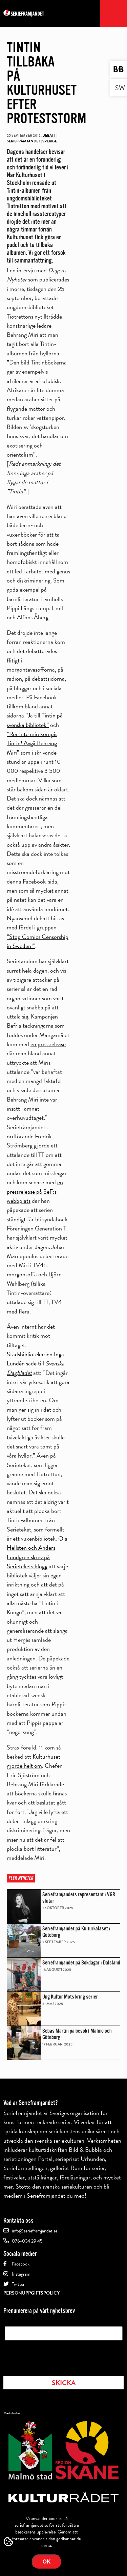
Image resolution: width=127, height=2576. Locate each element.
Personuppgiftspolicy (31, 2293)
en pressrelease (48, 1044)
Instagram (21, 2274)
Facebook (20, 2264)
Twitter (18, 2284)
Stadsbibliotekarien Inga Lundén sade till (35, 1363)
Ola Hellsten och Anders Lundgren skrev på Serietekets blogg (37, 1552)
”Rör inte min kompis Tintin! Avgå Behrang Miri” (32, 743)
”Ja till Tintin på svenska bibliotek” (35, 720)
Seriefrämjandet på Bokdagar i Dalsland (81, 1962)
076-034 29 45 (27, 2241)
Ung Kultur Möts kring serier (70, 1997)
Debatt (49, 135)
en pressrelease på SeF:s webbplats (35, 1191)
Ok (47, 2562)
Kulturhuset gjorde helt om (33, 1761)
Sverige (49, 141)
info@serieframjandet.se (34, 2230)
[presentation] (56, 2356)
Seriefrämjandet (23, 141)
